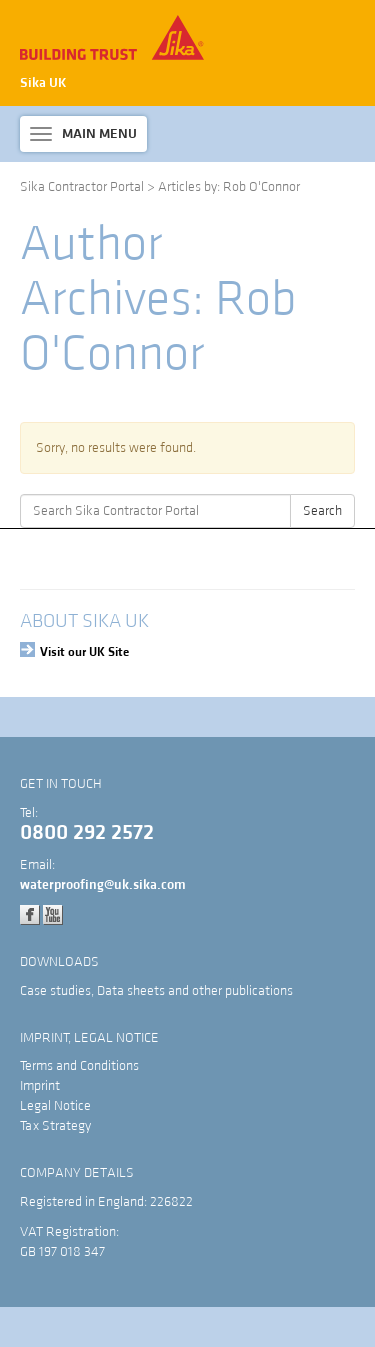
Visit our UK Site (84, 652)
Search (322, 511)
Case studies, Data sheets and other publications (156, 991)
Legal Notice (55, 1106)
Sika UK (43, 83)
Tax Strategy (55, 1126)
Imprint (40, 1086)
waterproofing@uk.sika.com (103, 885)
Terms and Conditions (79, 1066)
